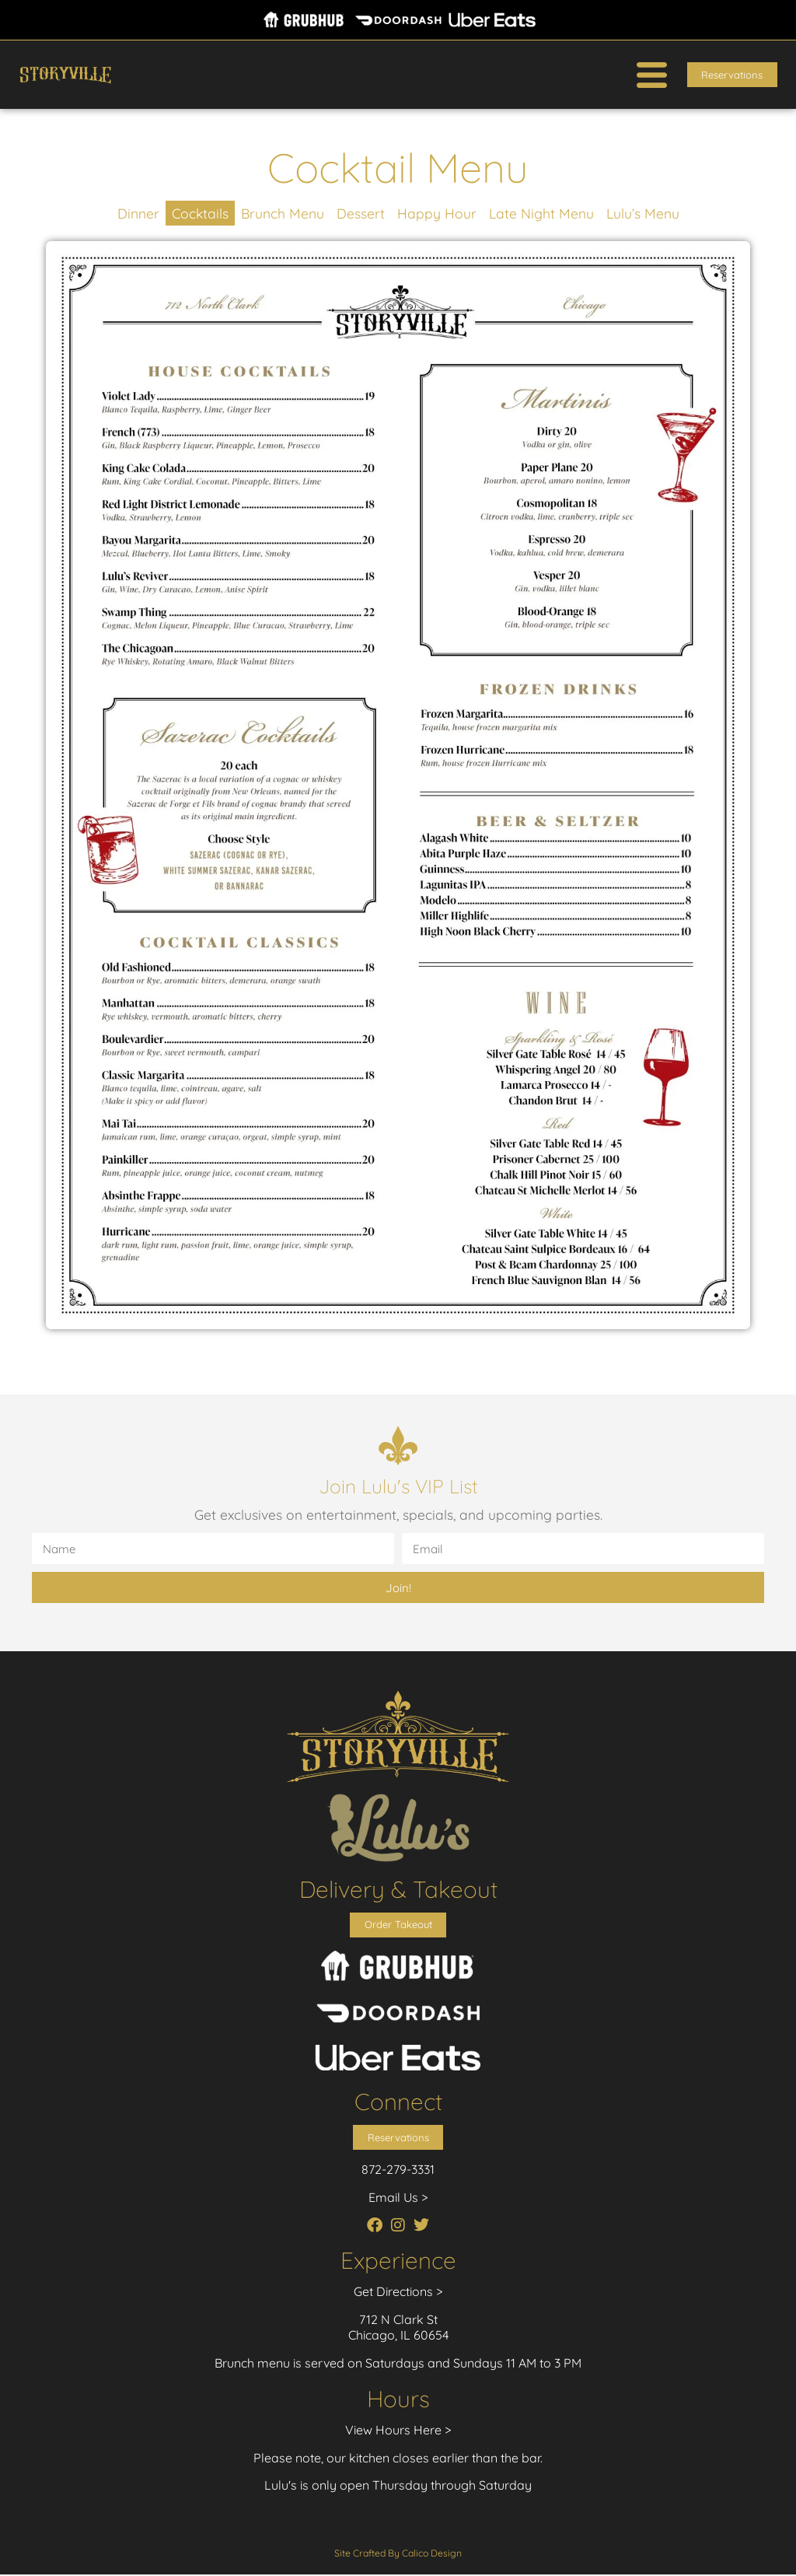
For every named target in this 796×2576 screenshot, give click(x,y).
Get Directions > (398, 2293)
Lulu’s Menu (642, 213)
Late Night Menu (541, 213)
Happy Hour (437, 213)
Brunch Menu (282, 213)
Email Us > (398, 2199)
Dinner (138, 213)
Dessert (361, 213)
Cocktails (200, 213)
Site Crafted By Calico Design (398, 2555)
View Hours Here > (398, 2431)
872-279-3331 (398, 2171)
